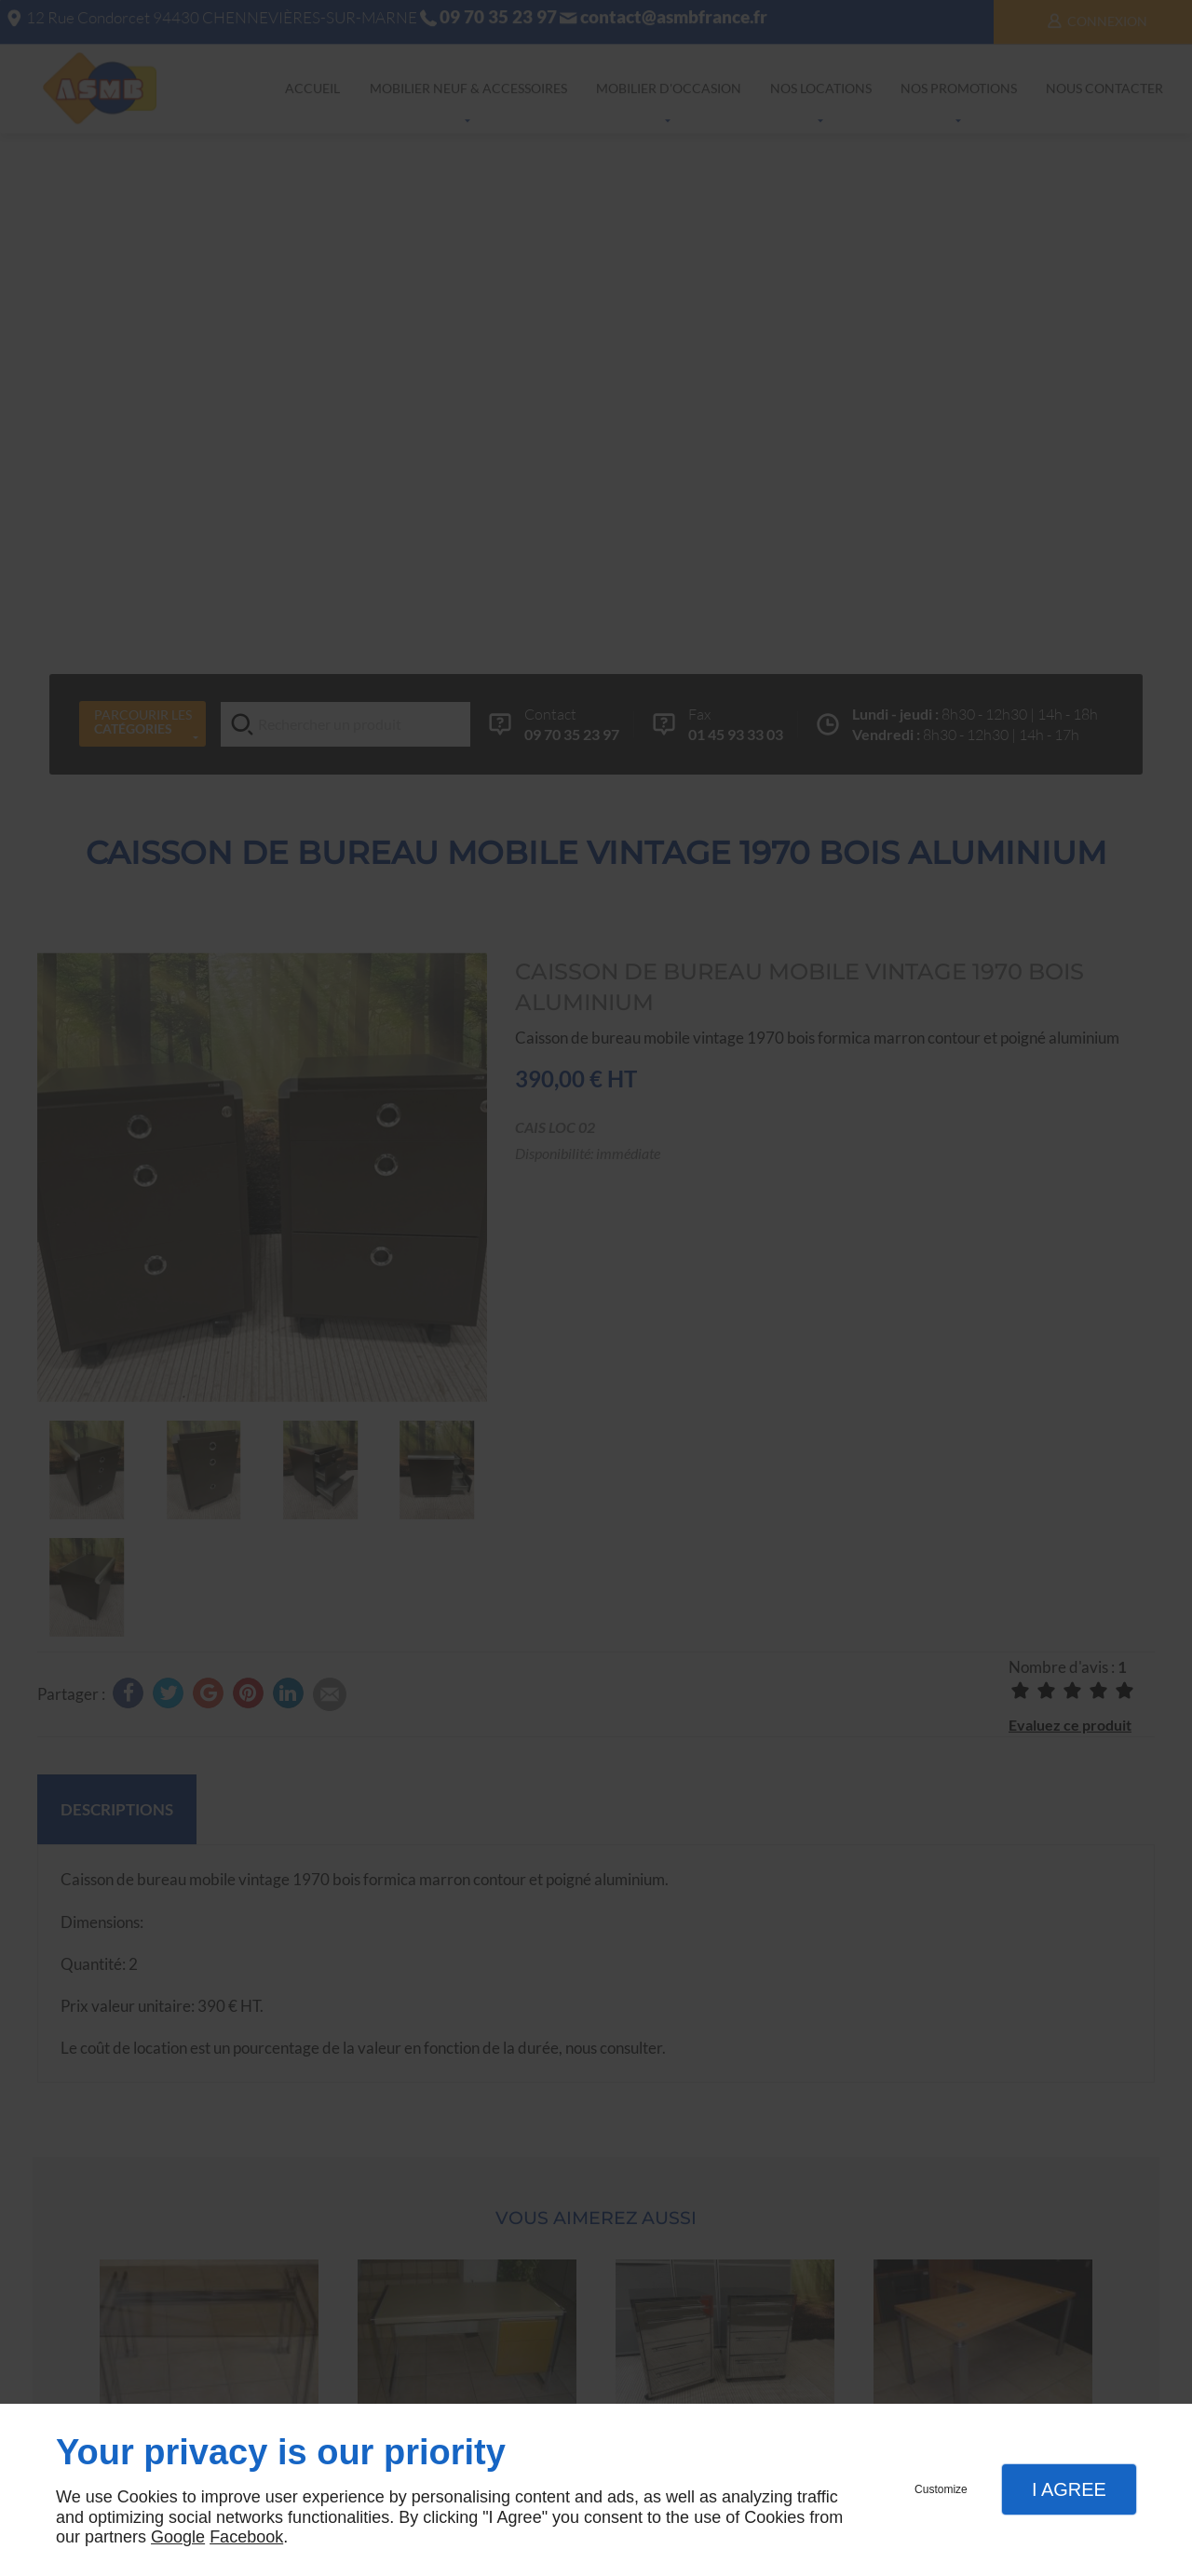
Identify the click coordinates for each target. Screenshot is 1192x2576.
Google (178, 2537)
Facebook (246, 2537)
